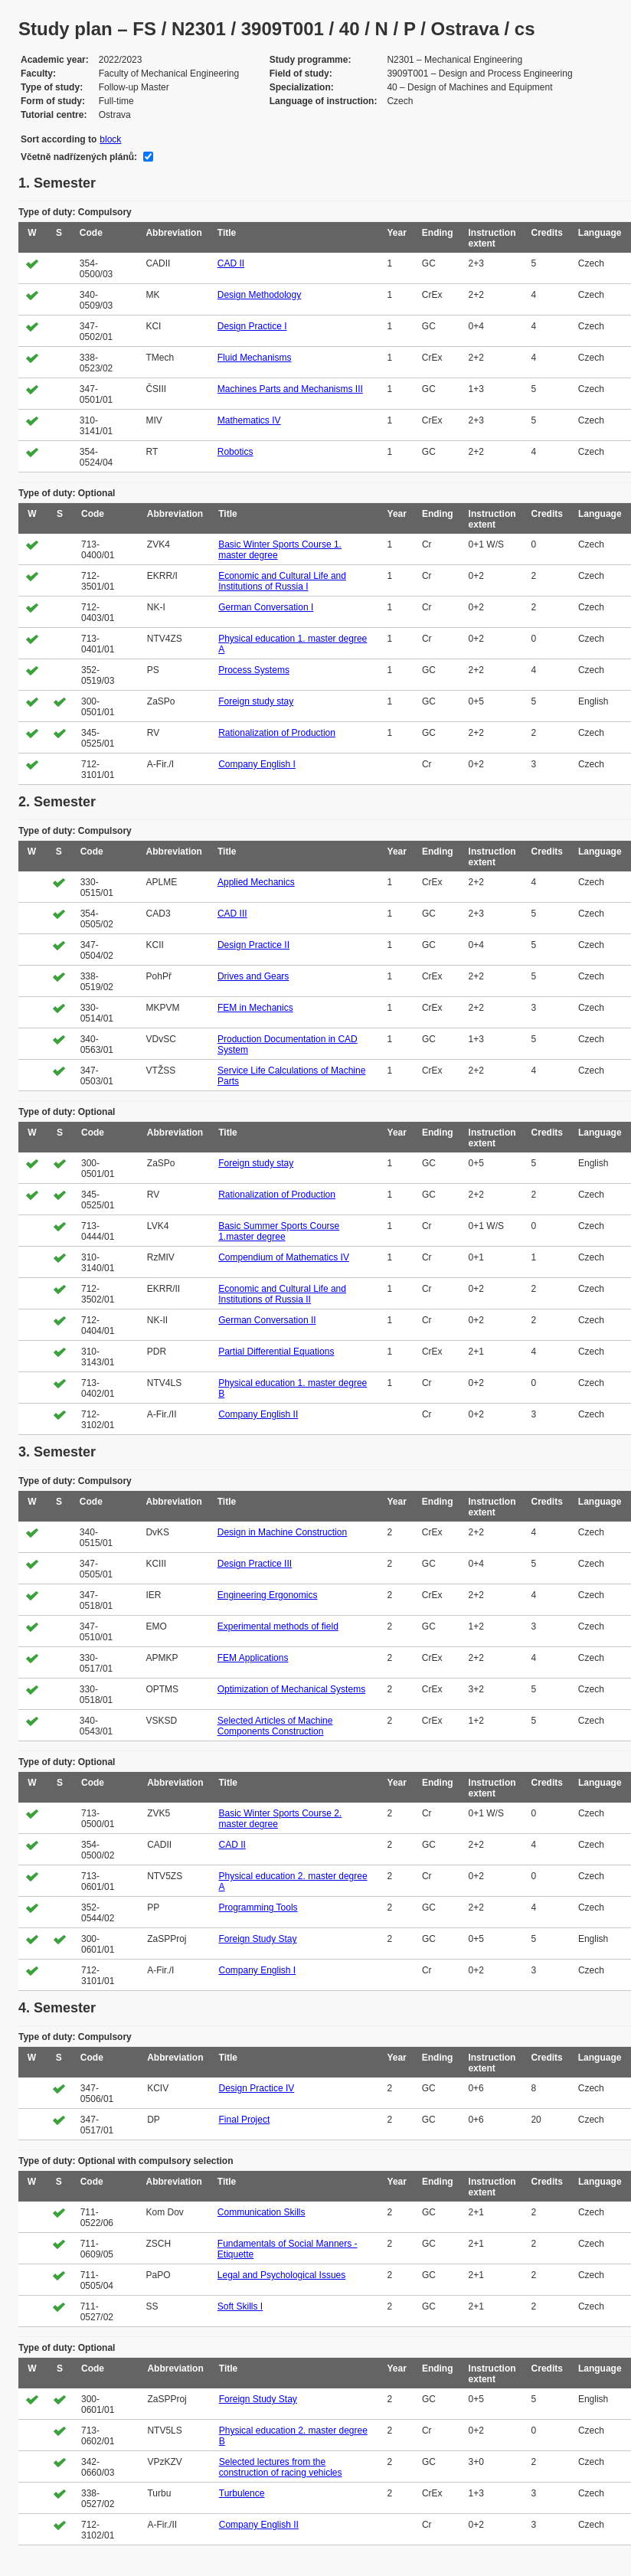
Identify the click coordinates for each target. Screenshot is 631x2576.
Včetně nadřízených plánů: (79, 157)
